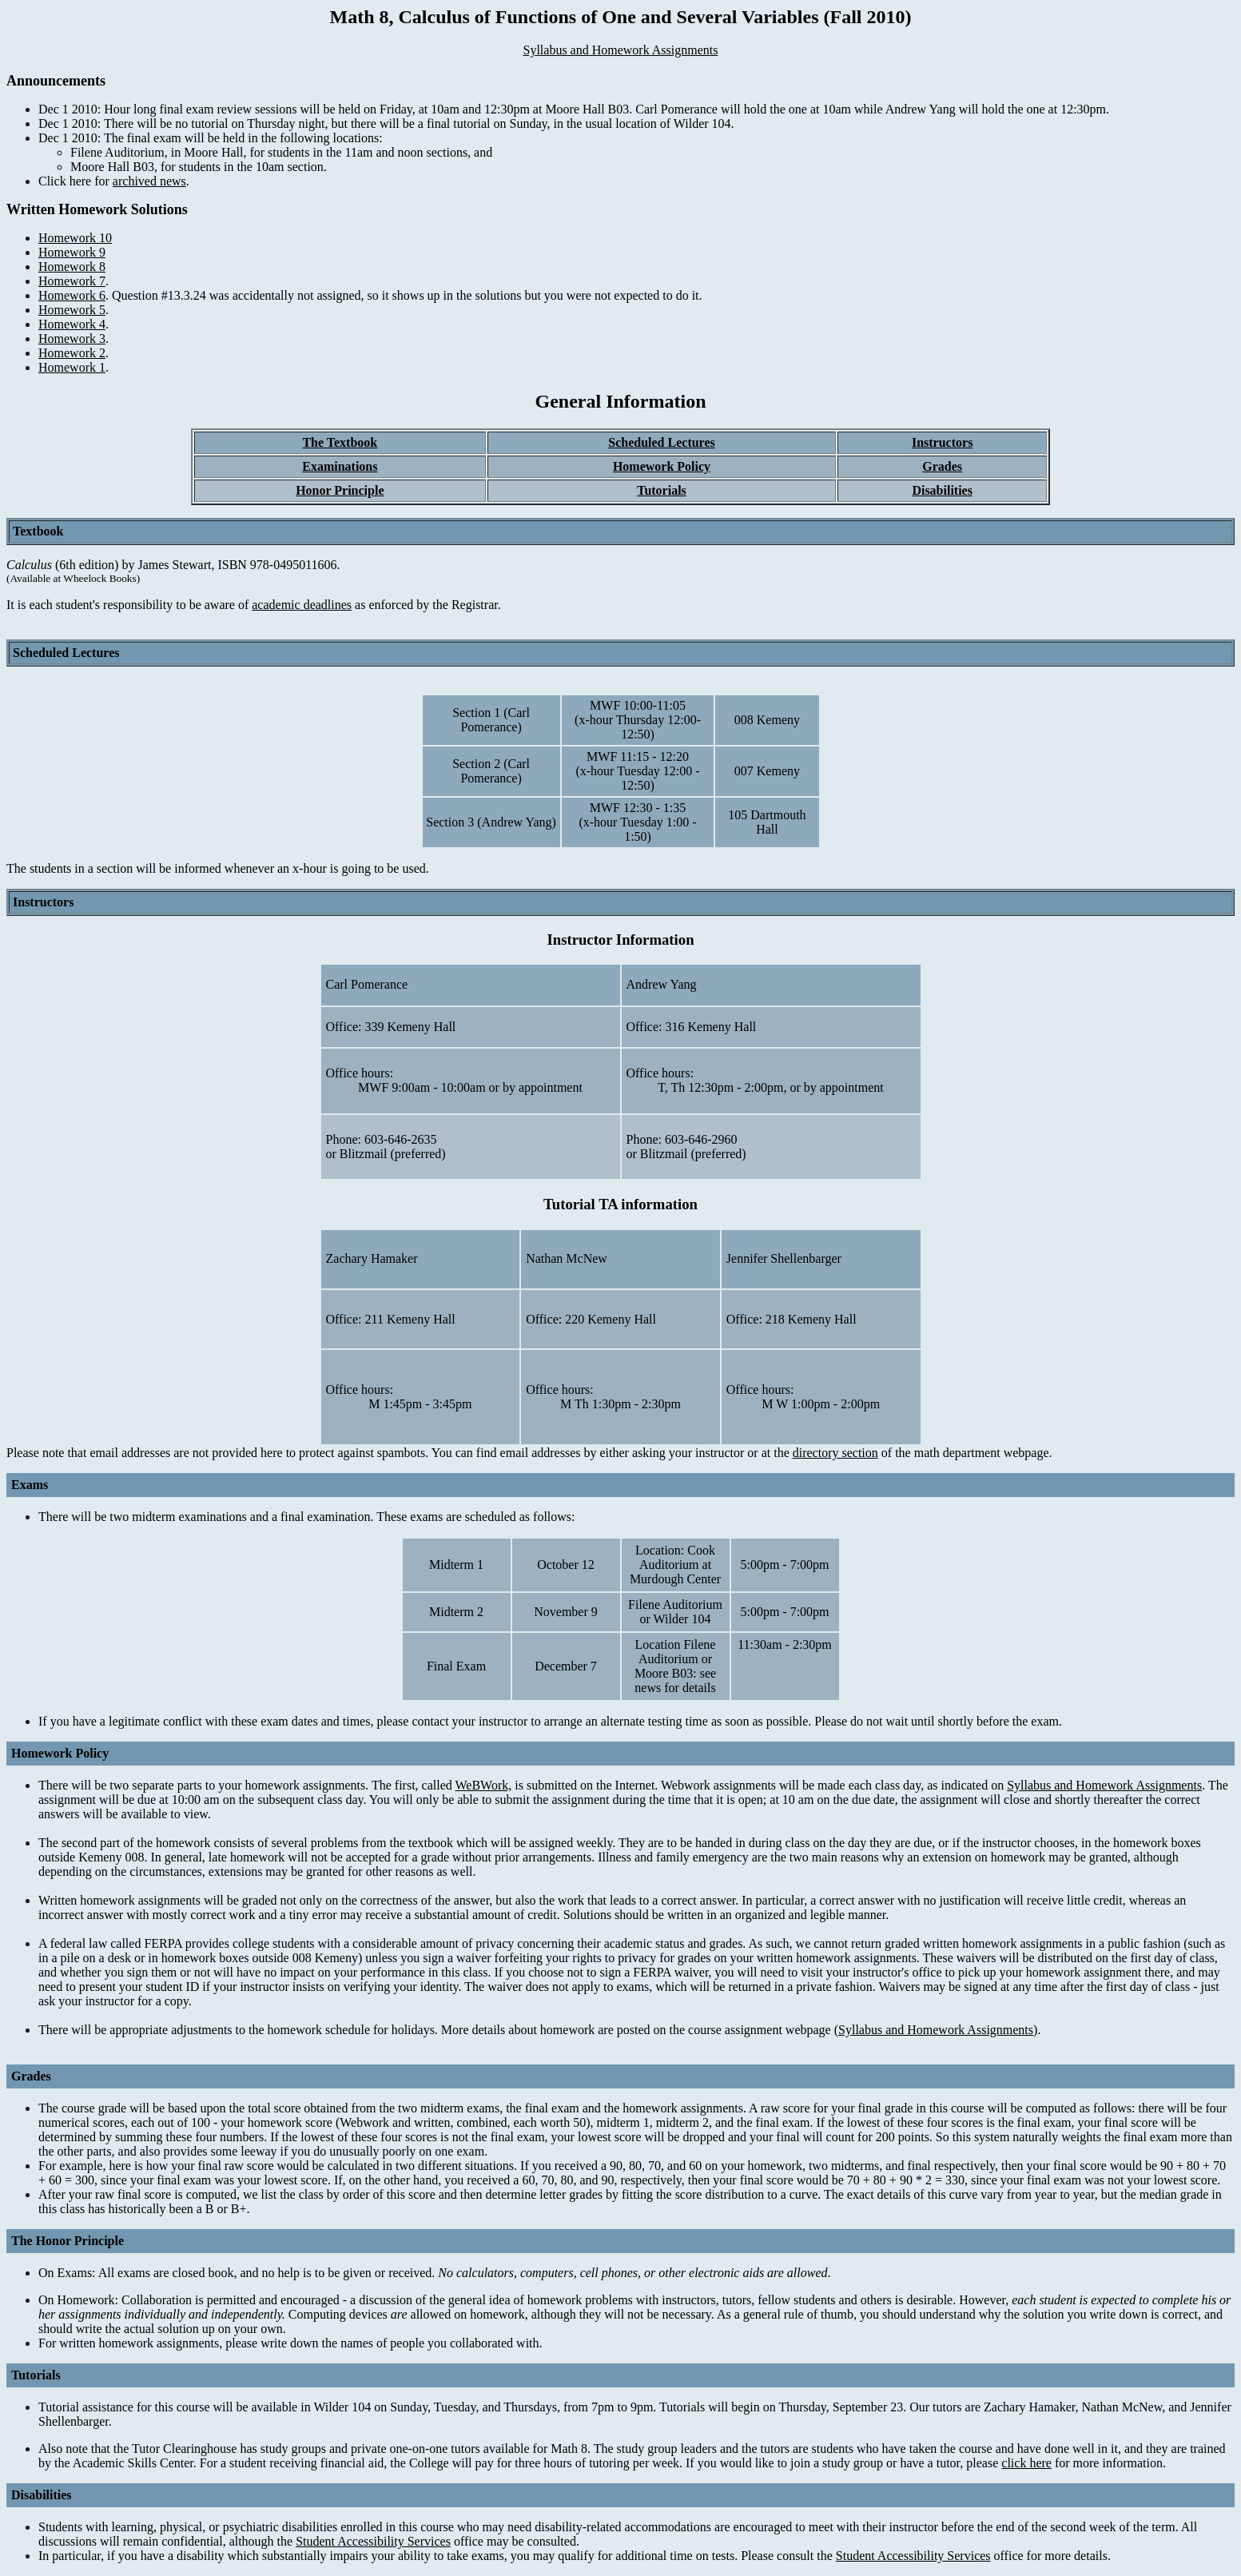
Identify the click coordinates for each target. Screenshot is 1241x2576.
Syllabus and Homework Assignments (620, 50)
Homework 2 (71, 353)
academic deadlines (302, 604)
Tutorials (661, 490)
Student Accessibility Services (373, 2541)
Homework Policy (661, 466)
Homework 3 (71, 338)
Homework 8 (71, 266)
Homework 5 (71, 310)
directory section (835, 1452)
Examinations (339, 466)
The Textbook (339, 442)
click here (1026, 2463)
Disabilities (942, 490)
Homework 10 (75, 238)
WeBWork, (483, 1785)
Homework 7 (71, 281)
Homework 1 (71, 367)
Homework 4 (71, 324)
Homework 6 (71, 295)
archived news (149, 181)
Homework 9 (71, 252)
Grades (942, 466)
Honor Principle (340, 490)
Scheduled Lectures (661, 442)
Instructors (942, 442)
